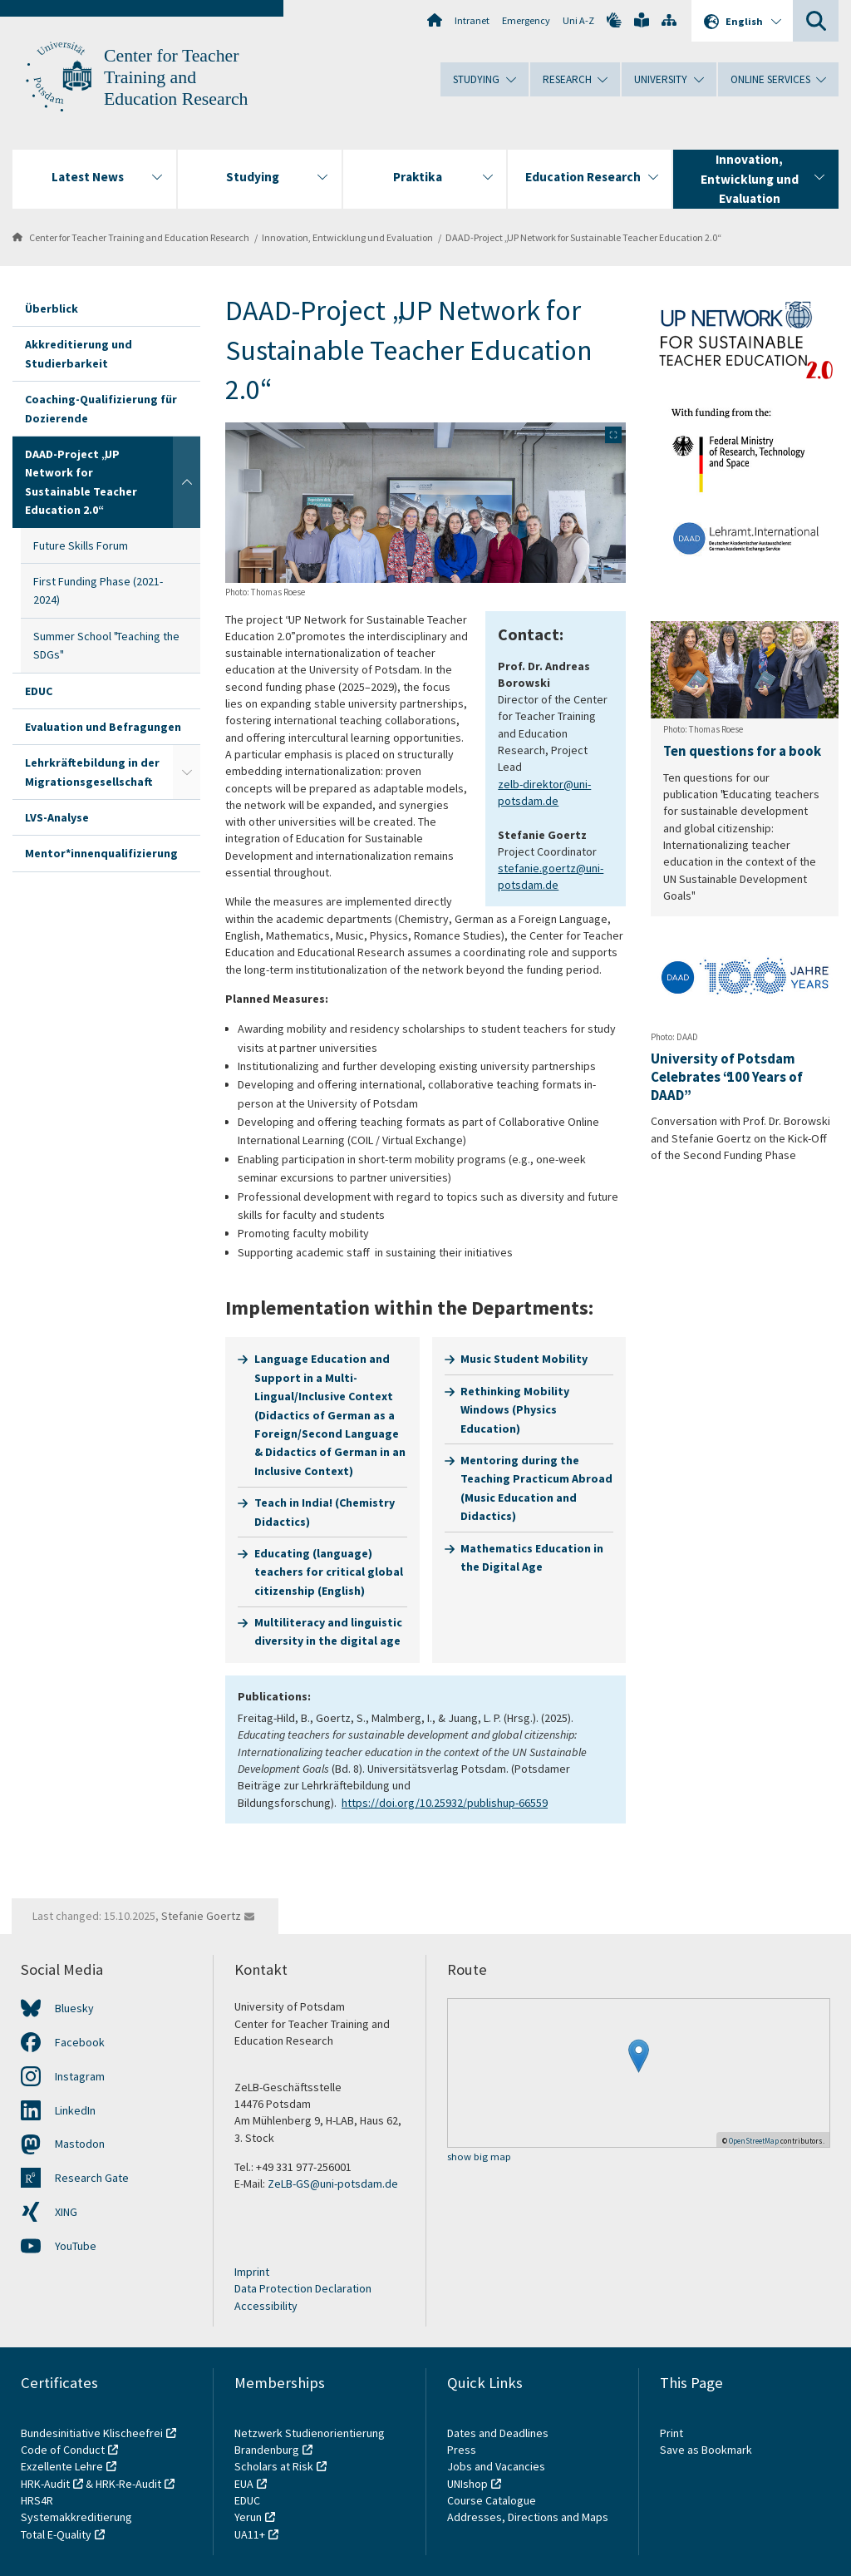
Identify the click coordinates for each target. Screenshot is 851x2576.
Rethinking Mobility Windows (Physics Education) (514, 1410)
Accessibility (266, 2305)
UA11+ (249, 2534)
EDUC (38, 690)
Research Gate (92, 2177)
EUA (243, 2483)
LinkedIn (75, 2110)
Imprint (251, 2271)
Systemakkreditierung (76, 2516)
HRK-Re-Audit (128, 2483)
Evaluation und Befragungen (103, 726)
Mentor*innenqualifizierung (101, 853)
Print (671, 2432)
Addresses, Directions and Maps (527, 2516)
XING (66, 2211)
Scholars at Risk (273, 2466)
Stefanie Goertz (201, 1915)
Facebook (80, 2042)
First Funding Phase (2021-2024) (98, 590)
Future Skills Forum (80, 545)
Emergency (526, 20)
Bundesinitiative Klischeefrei (92, 2432)
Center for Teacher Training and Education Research (176, 77)
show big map (479, 2157)
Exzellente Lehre (62, 2466)
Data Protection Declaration (302, 2288)
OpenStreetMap (754, 2140)
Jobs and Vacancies (496, 2466)
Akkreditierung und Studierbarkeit (78, 353)
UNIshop (467, 2483)
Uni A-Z (578, 20)
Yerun (248, 2516)
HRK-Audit (45, 2483)
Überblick (51, 308)
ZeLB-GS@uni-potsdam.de (333, 2183)
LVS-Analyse (57, 817)
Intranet (472, 20)
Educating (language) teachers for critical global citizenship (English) (328, 1572)
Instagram (80, 2076)
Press (461, 2449)
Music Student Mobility (524, 1358)
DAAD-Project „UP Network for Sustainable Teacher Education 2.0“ (583, 237)
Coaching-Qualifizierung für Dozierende (101, 408)
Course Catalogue (491, 2500)
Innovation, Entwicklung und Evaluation (347, 237)
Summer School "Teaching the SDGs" (106, 645)
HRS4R (37, 2500)
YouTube (75, 2245)
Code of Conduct (63, 2449)
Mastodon (80, 2143)
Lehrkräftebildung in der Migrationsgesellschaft (92, 771)
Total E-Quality (56, 2534)
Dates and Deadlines (497, 2432)
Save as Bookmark (706, 2449)
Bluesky (74, 2008)
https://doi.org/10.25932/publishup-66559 (445, 1802)
